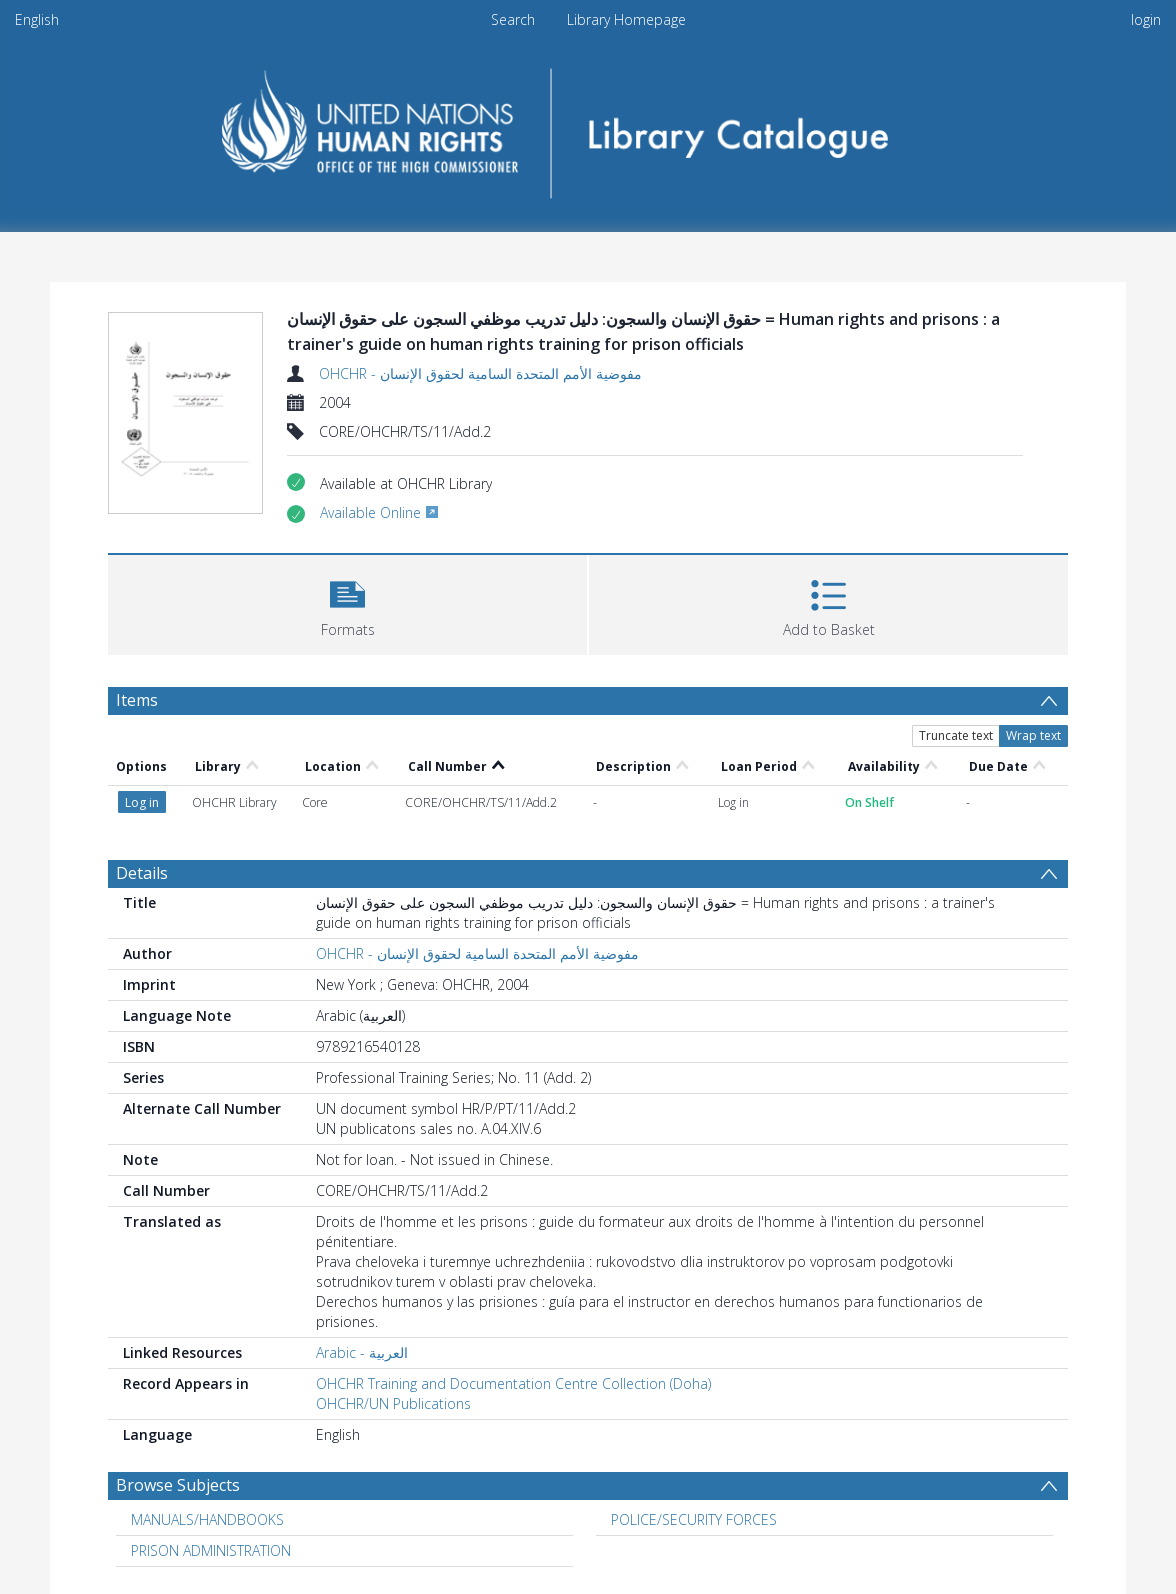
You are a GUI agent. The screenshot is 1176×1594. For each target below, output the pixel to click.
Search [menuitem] (513, 19)
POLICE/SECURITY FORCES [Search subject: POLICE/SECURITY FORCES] (694, 1519)
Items (137, 700)
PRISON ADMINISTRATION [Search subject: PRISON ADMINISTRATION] (211, 1550)
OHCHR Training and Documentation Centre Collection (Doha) (513, 1383)
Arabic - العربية (362, 1352)
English (37, 19)
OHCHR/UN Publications (393, 1403)
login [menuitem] (1146, 19)
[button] (347, 602)
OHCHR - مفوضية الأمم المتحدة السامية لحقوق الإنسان (480, 373)
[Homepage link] (588, 126)
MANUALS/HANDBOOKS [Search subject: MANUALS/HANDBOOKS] (207, 1519)
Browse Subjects (178, 1485)
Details (142, 873)
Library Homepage (626, 19)
